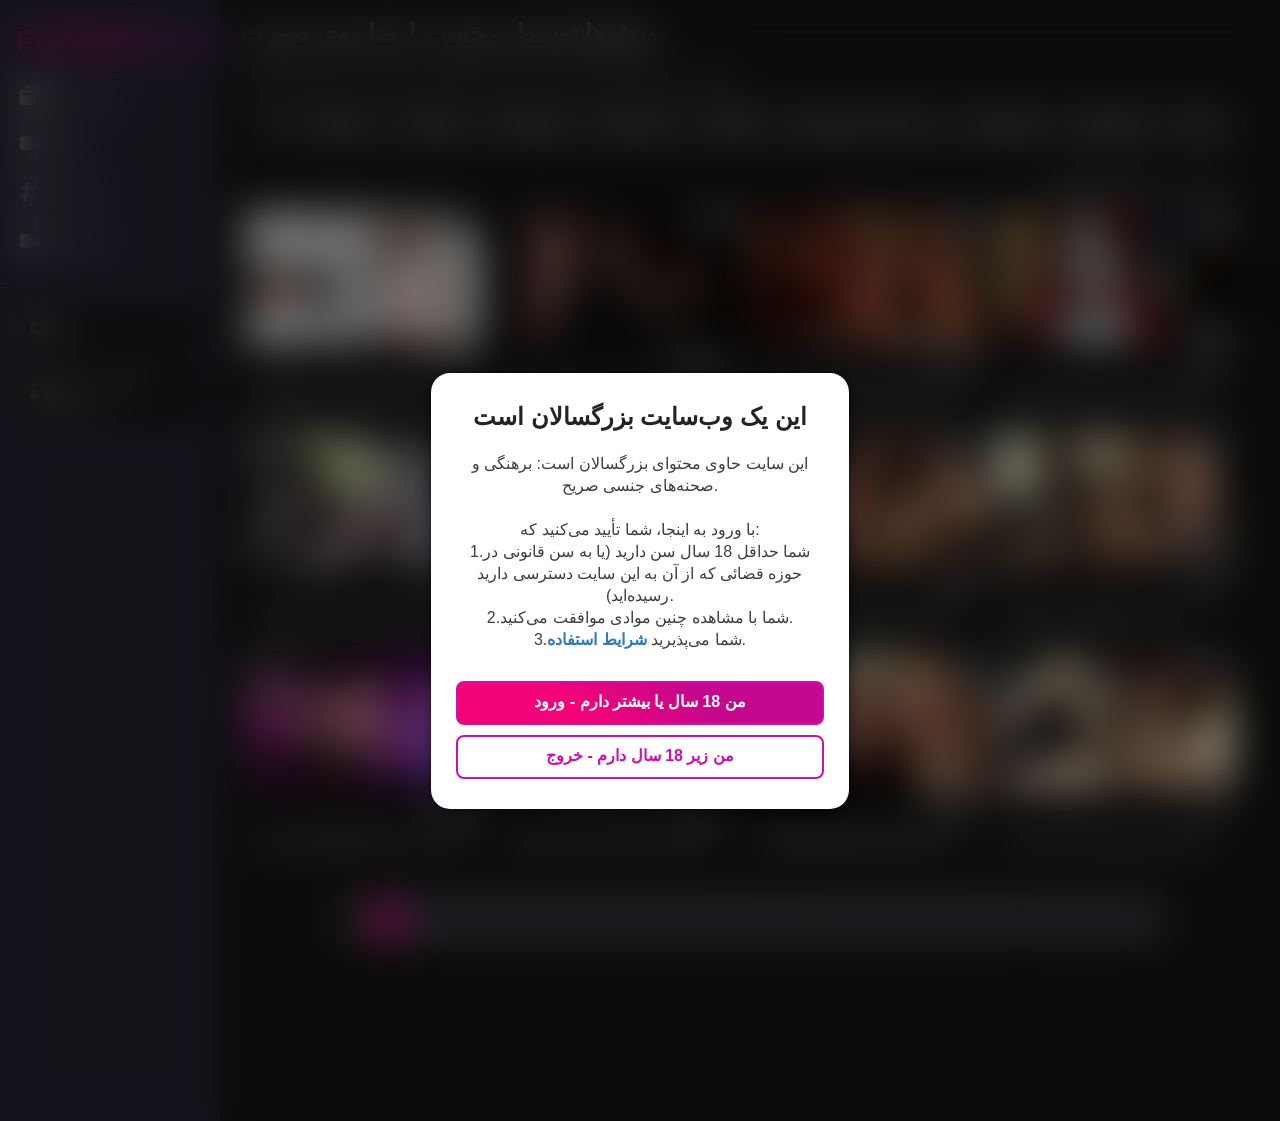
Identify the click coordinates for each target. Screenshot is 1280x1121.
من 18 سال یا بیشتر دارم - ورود (639, 701)
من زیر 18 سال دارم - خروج (640, 755)
